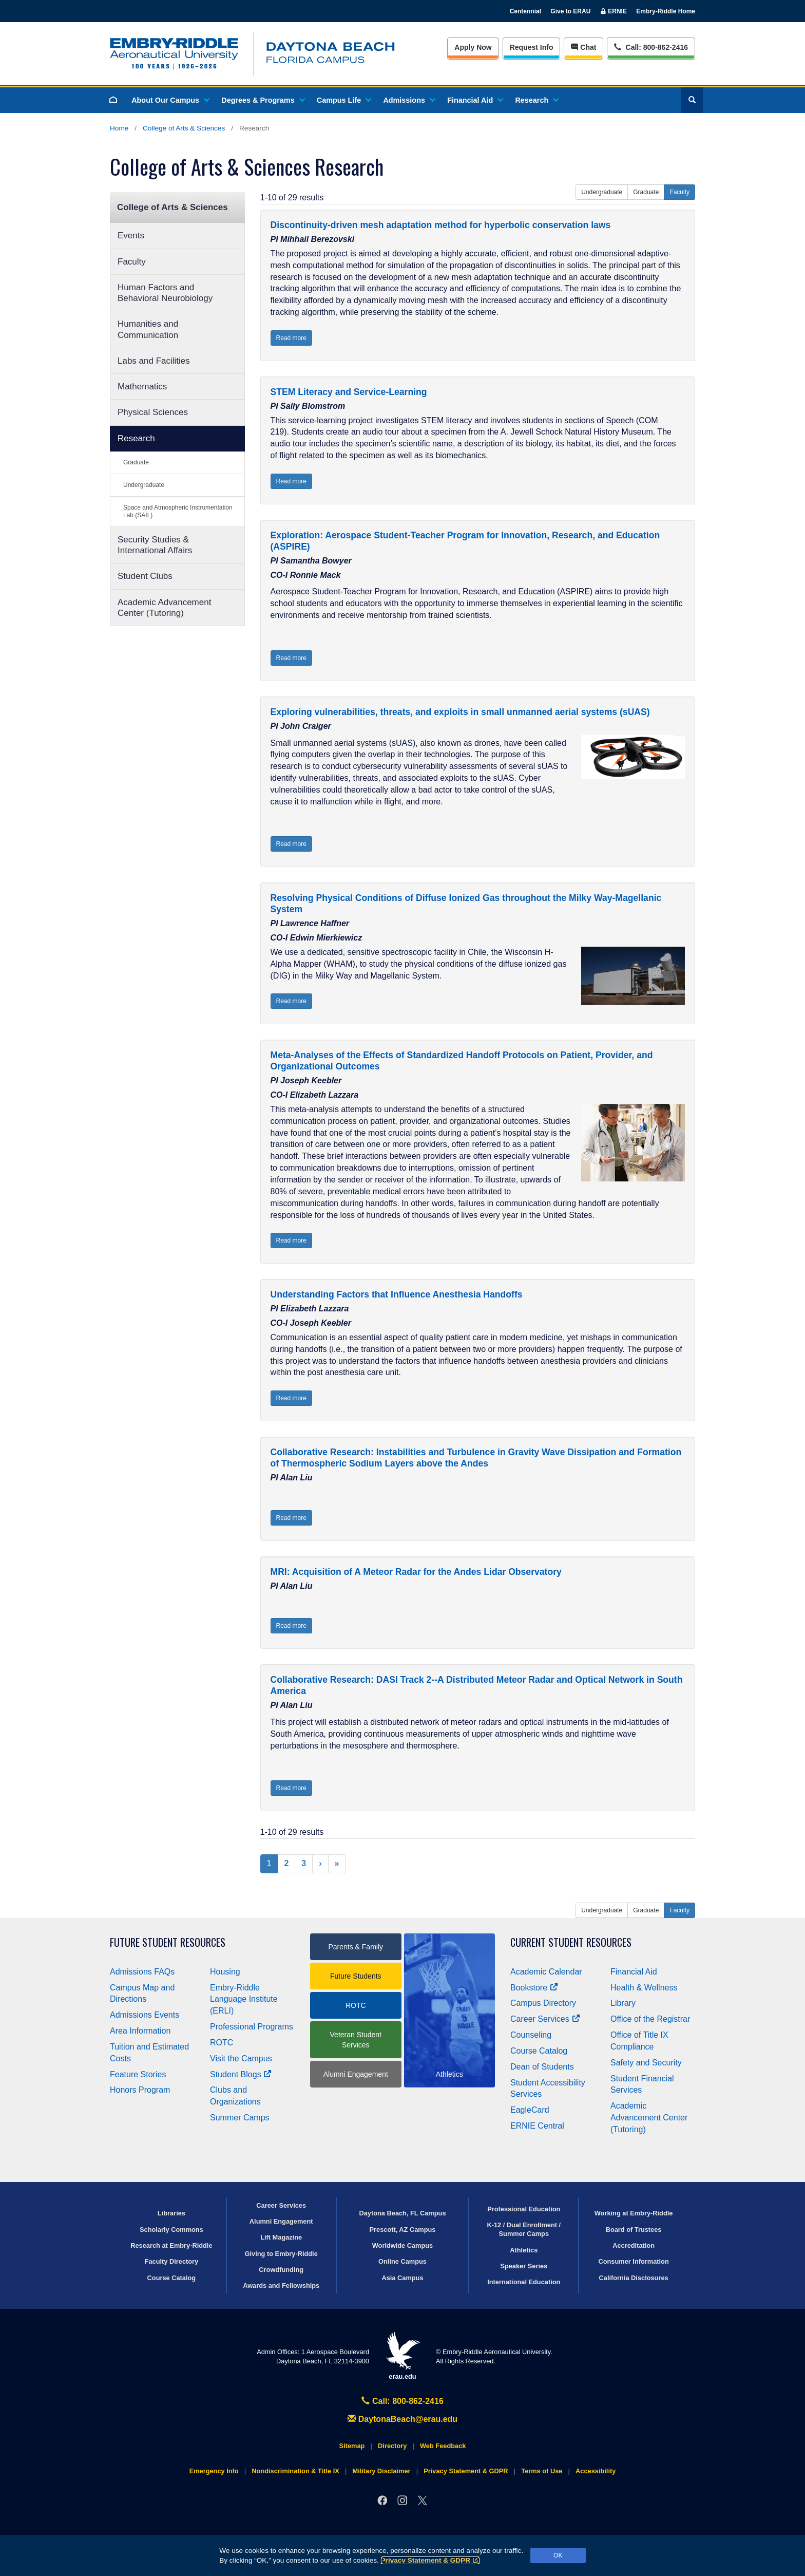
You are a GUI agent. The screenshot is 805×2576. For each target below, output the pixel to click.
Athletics (524, 2250)
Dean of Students (542, 2066)
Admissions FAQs (142, 1971)
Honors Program (140, 2089)
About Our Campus (169, 100)
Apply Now (472, 47)
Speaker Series (523, 2266)
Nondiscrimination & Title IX (295, 2471)
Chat (583, 47)
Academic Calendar (546, 1971)
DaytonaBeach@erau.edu (402, 2419)
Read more (291, 338)
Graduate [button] (646, 192)
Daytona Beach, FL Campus (402, 2213)
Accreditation (633, 2245)
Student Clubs (145, 576)
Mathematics (142, 386)
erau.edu (402, 2355)
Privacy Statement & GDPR (430, 2560)
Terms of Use (541, 2471)
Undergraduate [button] (601, 192)
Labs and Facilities (154, 361)
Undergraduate (143, 484)
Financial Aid (474, 100)
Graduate (136, 462)
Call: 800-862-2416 (402, 2401)
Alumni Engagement (355, 2074)
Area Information (140, 2030)
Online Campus (402, 2261)
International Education (523, 2282)
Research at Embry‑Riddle (171, 2245)
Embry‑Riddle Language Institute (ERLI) (244, 1999)
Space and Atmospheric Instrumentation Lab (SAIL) (178, 511)
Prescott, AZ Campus (403, 2229)
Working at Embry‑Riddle (634, 2213)
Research (536, 100)
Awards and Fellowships (281, 2285)
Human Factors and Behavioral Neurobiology (165, 293)
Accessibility (596, 2471)
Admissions (408, 100)
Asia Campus (402, 2278)
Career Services (545, 2019)
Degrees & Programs (262, 100)
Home (119, 128)
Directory (392, 2446)
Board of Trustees (634, 2229)
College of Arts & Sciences (184, 128)
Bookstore (534, 1987)
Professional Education (523, 2209)
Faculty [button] (679, 192)
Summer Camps (240, 2117)
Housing (225, 1971)
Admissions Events (144, 2014)
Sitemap (352, 2446)
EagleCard (529, 2109)
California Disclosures (633, 2278)
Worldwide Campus (402, 2245)
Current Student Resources (570, 1942)
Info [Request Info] (531, 47)
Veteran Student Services (355, 2039)
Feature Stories (138, 2074)
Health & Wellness (643, 1987)
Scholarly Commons (171, 2229)
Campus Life (343, 100)
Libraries (171, 2213)
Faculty (132, 262)
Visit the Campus (241, 2058)
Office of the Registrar (650, 2019)
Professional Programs (251, 2026)
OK (557, 2555)
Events (131, 235)
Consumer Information (633, 2261)
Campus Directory (543, 2003)
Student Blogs (241, 2074)
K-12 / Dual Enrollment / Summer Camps (524, 2229)
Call (651, 46)
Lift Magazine (281, 2237)
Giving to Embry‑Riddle (281, 2254)
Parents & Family (355, 1947)
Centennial (525, 11)
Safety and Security (646, 2062)
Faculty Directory (172, 2261)
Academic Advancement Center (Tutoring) (164, 607)
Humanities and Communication (148, 329)
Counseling (530, 2034)
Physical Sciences (153, 412)
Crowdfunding (281, 2269)
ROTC (221, 2042)
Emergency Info (214, 2471)
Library (623, 2003)
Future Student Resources (167, 1942)
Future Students (355, 1976)
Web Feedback (443, 2446)
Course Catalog (538, 2050)
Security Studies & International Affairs (155, 545)
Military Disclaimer (381, 2471)
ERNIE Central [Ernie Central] (537, 2125)
